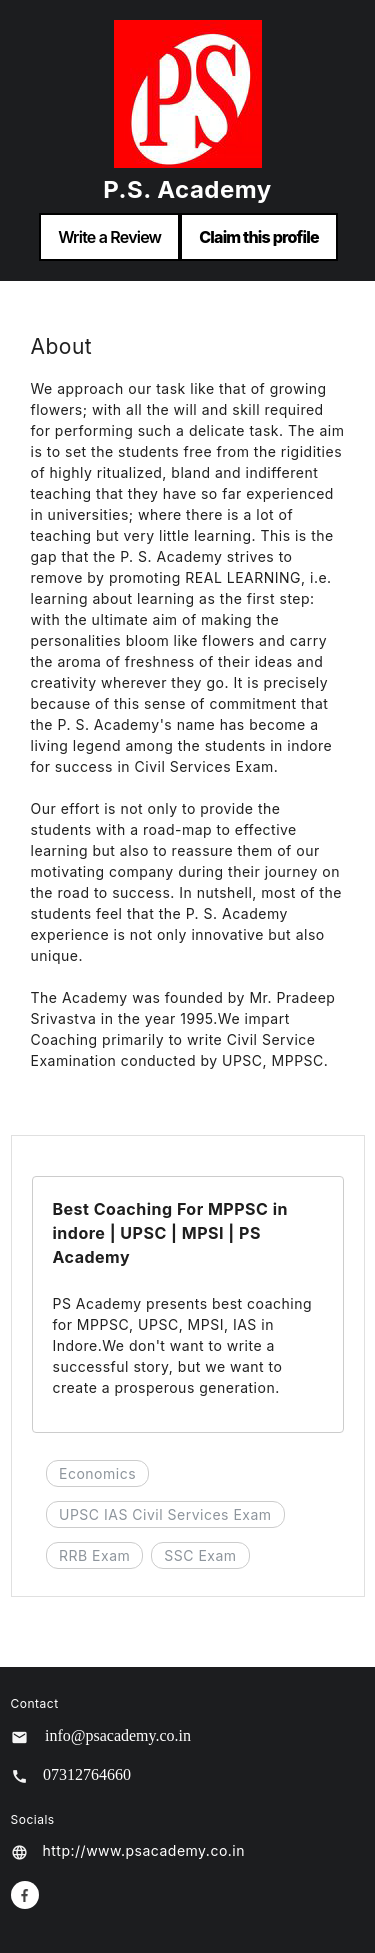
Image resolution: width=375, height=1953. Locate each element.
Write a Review (109, 237)
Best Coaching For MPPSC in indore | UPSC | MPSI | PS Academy (170, 1233)
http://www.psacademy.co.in (144, 1850)
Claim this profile (259, 237)
